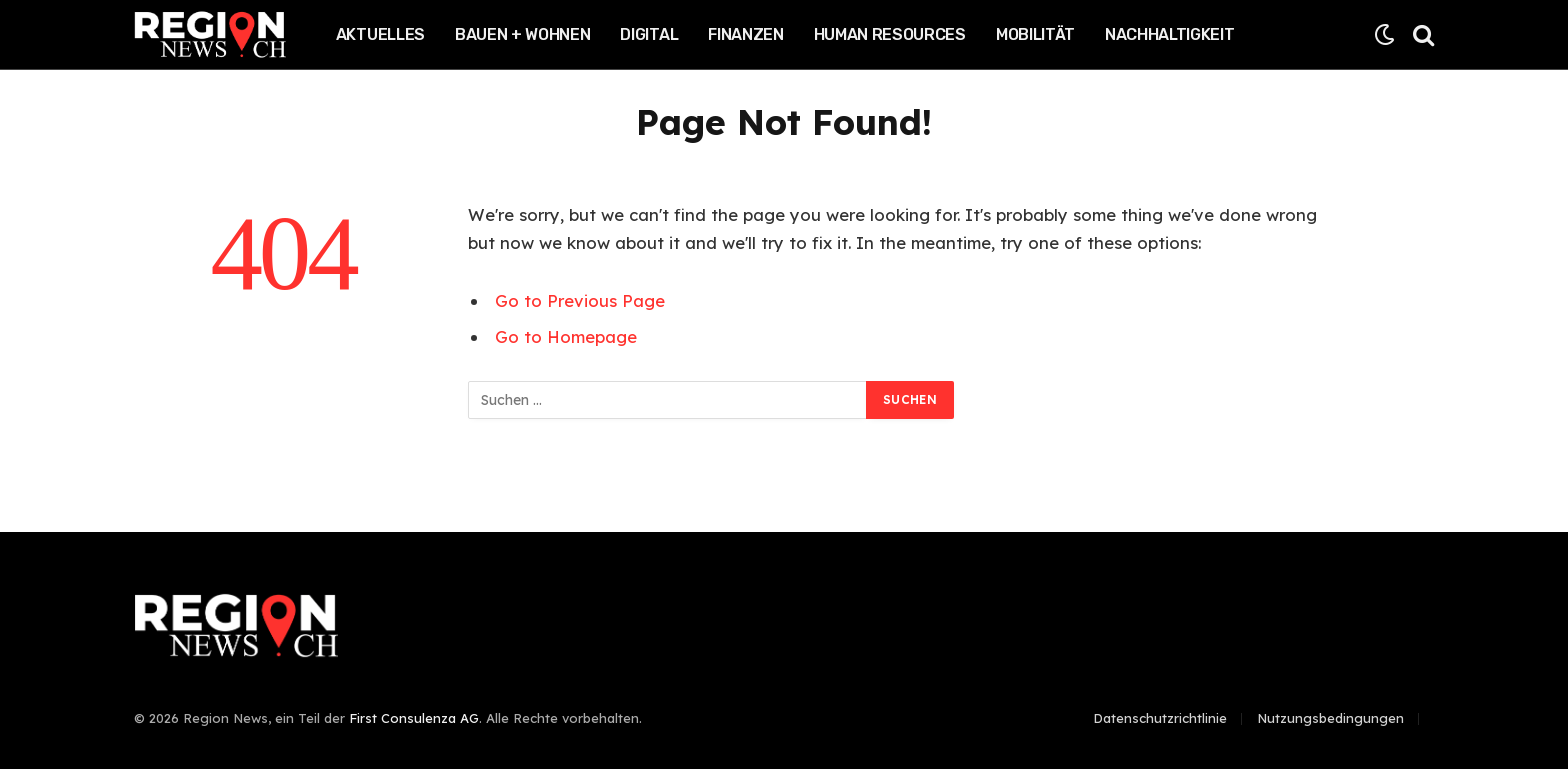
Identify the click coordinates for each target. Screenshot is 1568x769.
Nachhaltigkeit (1170, 34)
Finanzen (745, 34)
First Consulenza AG (414, 718)
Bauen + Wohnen (523, 34)
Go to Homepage (566, 336)
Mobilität (1035, 34)
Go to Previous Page (580, 300)
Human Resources (890, 34)
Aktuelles (380, 34)
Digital (649, 34)
